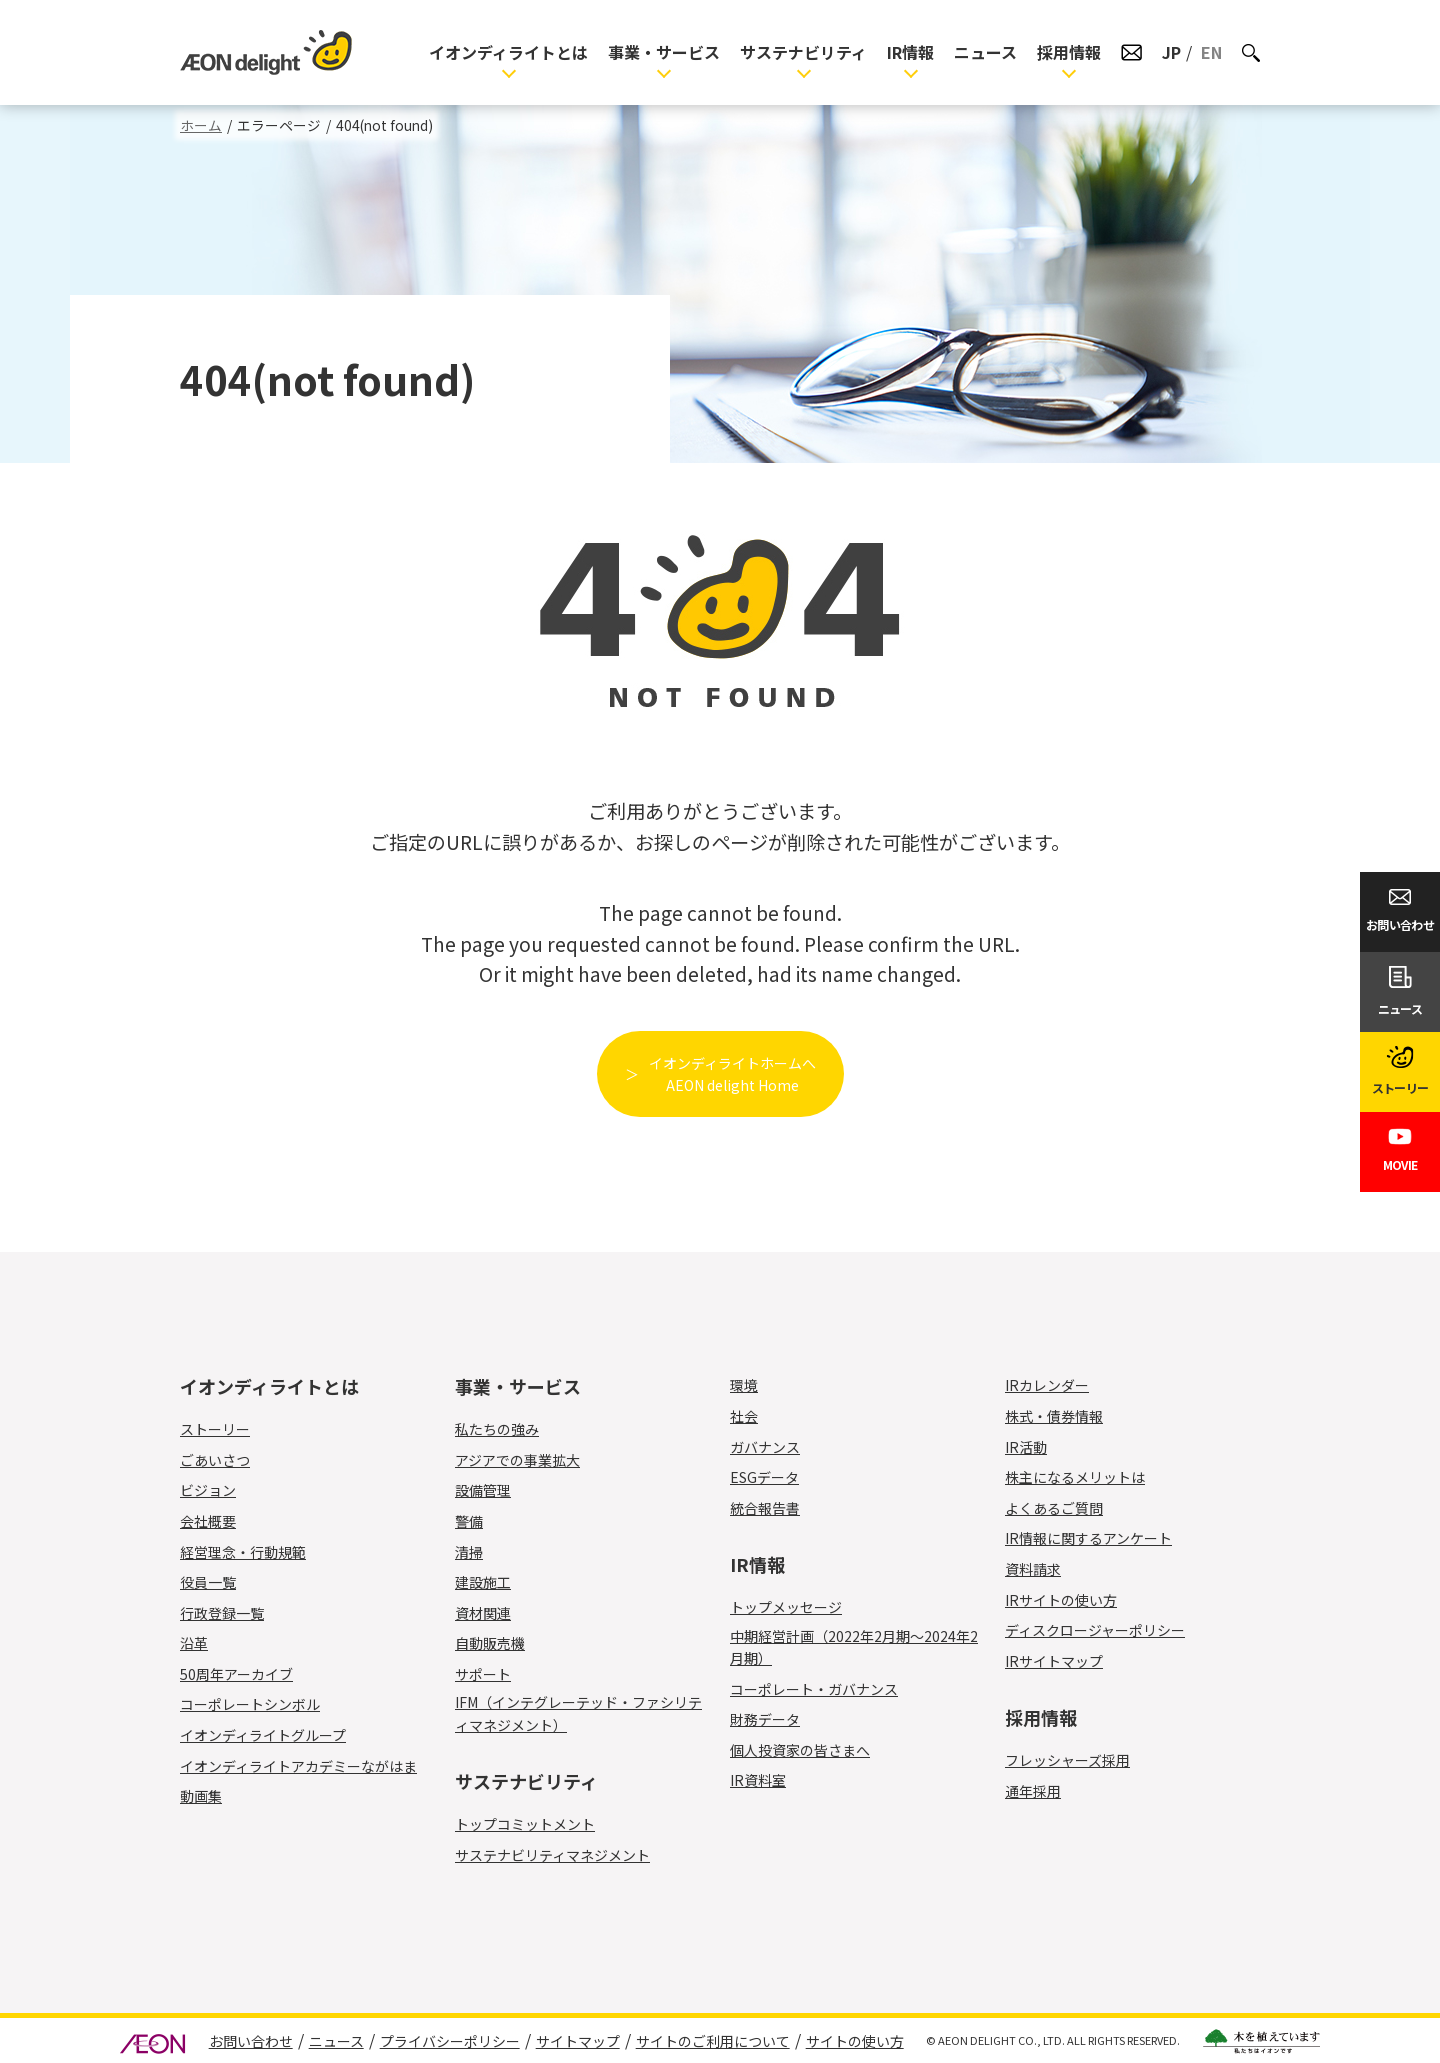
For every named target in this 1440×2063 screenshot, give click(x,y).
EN (1211, 52)
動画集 (201, 1796)
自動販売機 (501, 1643)
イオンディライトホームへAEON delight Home (732, 1074)
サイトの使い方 (855, 2041)
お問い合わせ (251, 2041)
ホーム (201, 125)
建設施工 (494, 1582)
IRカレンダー (1047, 1385)
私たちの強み (497, 1429)
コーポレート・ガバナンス (814, 1689)
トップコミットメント (525, 1824)
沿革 (194, 1643)
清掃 (480, 1552)
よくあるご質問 (1054, 1508)
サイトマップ (578, 2041)
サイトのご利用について (713, 2041)
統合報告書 (765, 1508)
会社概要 (208, 1521)
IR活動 (1026, 1447)
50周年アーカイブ (236, 1674)
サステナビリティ (803, 52)
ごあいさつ (215, 1460)
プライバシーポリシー (450, 2041)
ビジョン (208, 1490)
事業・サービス (664, 52)
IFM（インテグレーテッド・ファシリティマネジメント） (578, 1713)
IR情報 (910, 52)
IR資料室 (758, 1780)
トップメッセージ (786, 1607)
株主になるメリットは (1075, 1477)
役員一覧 (208, 1582)
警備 (480, 1521)
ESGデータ (764, 1477)
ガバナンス (765, 1447)
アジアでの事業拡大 (517, 1460)
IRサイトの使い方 (1061, 1600)
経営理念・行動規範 (243, 1552)
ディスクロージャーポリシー (1095, 1630)
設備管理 (494, 1490)
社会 (744, 1416)
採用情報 (1069, 52)
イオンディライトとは (508, 52)
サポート (494, 1674)
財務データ (765, 1719)
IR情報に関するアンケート (1088, 1538)
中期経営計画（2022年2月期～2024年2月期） (854, 1647)
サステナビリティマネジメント (552, 1855)
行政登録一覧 (222, 1613)
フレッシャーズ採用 (1067, 1760)
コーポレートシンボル (250, 1704)
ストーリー (215, 1429)
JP (1171, 52)
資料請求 (1033, 1569)
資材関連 (494, 1613)
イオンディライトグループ (263, 1735)
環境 (744, 1385)
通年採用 (1044, 1791)
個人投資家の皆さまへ (800, 1750)
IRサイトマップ (1054, 1661)
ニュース (985, 52)
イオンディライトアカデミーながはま (298, 1766)
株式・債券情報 (1054, 1416)
